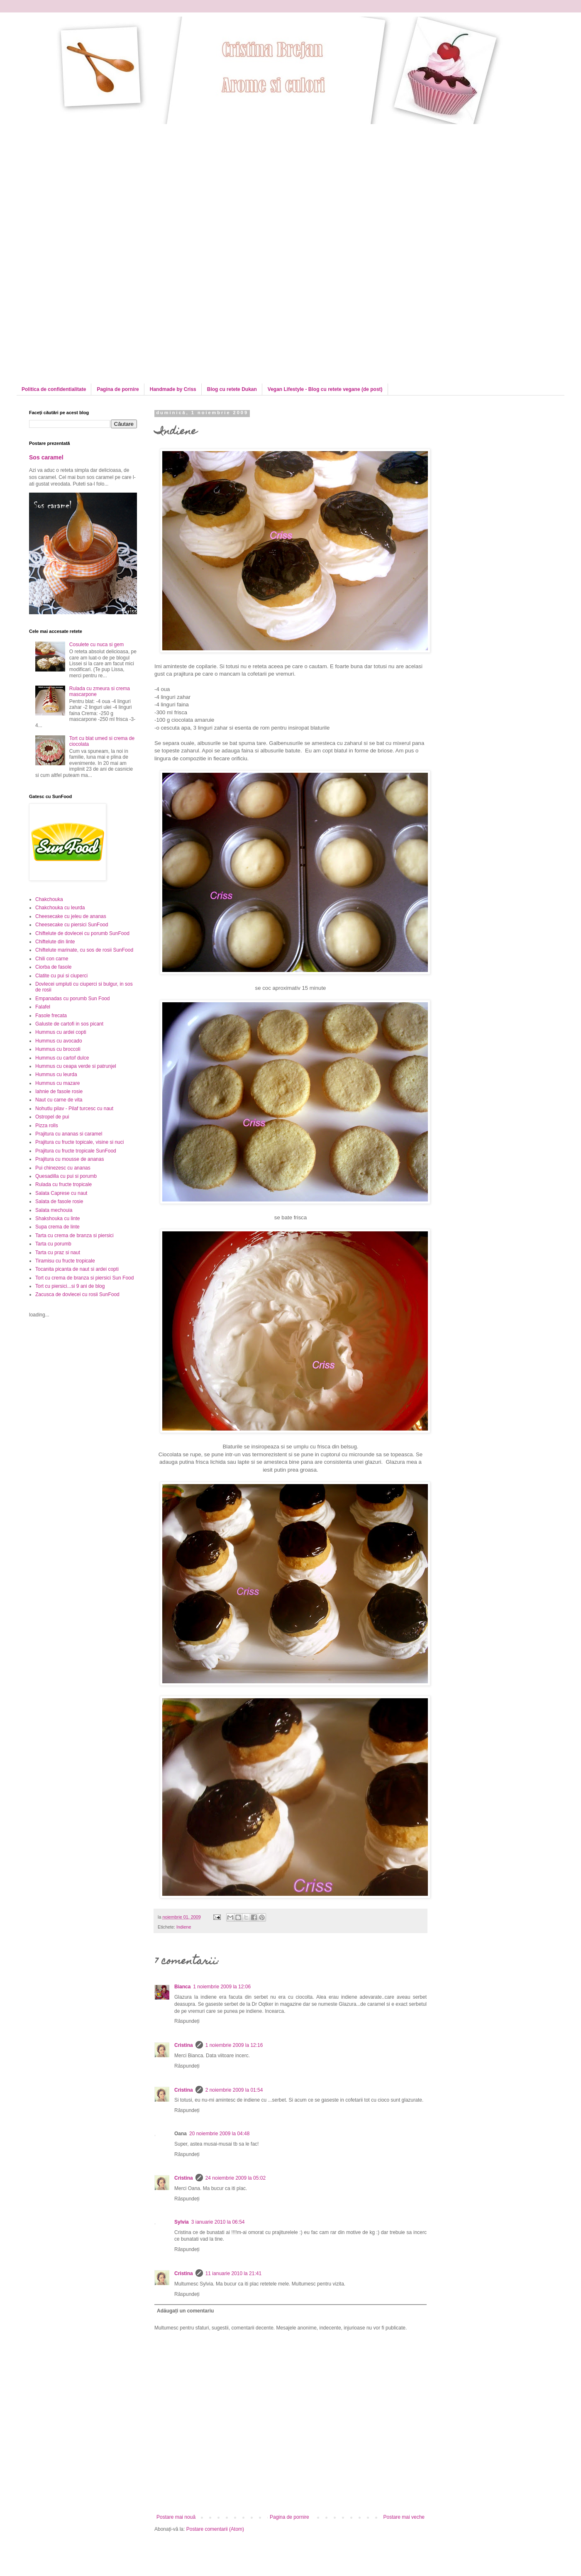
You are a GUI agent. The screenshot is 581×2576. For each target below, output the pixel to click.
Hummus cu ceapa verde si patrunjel (75, 1066)
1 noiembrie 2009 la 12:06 (222, 1987)
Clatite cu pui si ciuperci (61, 976)
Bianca (182, 1987)
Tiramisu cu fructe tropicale (65, 1261)
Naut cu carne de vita (58, 1100)
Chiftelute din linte (55, 942)
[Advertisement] (98, 182)
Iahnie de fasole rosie (59, 1091)
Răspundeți (187, 2021)
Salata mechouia (53, 1210)
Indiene (183, 1926)
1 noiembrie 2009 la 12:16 (234, 2045)
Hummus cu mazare (57, 1083)
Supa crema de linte (57, 1227)
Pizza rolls (46, 1125)
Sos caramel (46, 457)
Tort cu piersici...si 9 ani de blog (70, 1286)
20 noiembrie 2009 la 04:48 (219, 2133)
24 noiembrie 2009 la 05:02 (235, 2178)
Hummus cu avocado (58, 1041)
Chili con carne (51, 959)
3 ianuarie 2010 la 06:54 (218, 2222)
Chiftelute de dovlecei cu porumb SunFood (82, 933)
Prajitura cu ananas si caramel (68, 1134)
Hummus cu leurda (56, 1074)
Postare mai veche (404, 2517)
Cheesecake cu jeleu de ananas (70, 916)
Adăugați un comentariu (185, 2311)
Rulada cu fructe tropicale (63, 1184)
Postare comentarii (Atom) (215, 2529)
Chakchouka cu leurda (60, 908)
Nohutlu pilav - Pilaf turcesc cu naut (74, 1108)
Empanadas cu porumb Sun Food (72, 998)
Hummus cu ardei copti (60, 1032)
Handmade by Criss (173, 389)
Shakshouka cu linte (57, 1218)
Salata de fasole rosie (59, 1201)
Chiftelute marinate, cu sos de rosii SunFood (84, 950)
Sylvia (181, 2222)
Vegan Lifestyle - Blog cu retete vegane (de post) (325, 389)
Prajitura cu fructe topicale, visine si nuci (79, 1142)
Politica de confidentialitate (54, 389)
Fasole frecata (51, 1015)
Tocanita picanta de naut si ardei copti (77, 1269)
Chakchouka (49, 899)
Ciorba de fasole (53, 967)
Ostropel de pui (52, 1117)
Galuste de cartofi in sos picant (69, 1024)
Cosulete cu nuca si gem (96, 644)
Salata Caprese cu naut (61, 1193)
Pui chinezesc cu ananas (62, 1168)
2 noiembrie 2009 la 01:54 (234, 2090)
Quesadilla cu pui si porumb (66, 1176)
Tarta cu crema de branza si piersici (74, 1235)
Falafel (42, 1007)
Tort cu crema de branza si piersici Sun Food (84, 1278)
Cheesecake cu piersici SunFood (71, 925)
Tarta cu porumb (53, 1244)
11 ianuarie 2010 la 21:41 (233, 2273)
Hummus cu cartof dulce (62, 1058)
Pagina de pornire (118, 389)
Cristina (183, 2045)
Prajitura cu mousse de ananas (69, 1159)
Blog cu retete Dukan (232, 389)
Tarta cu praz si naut (57, 1252)
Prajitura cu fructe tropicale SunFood (75, 1151)
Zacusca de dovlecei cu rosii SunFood (77, 1294)
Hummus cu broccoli (58, 1049)
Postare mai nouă (175, 2517)
